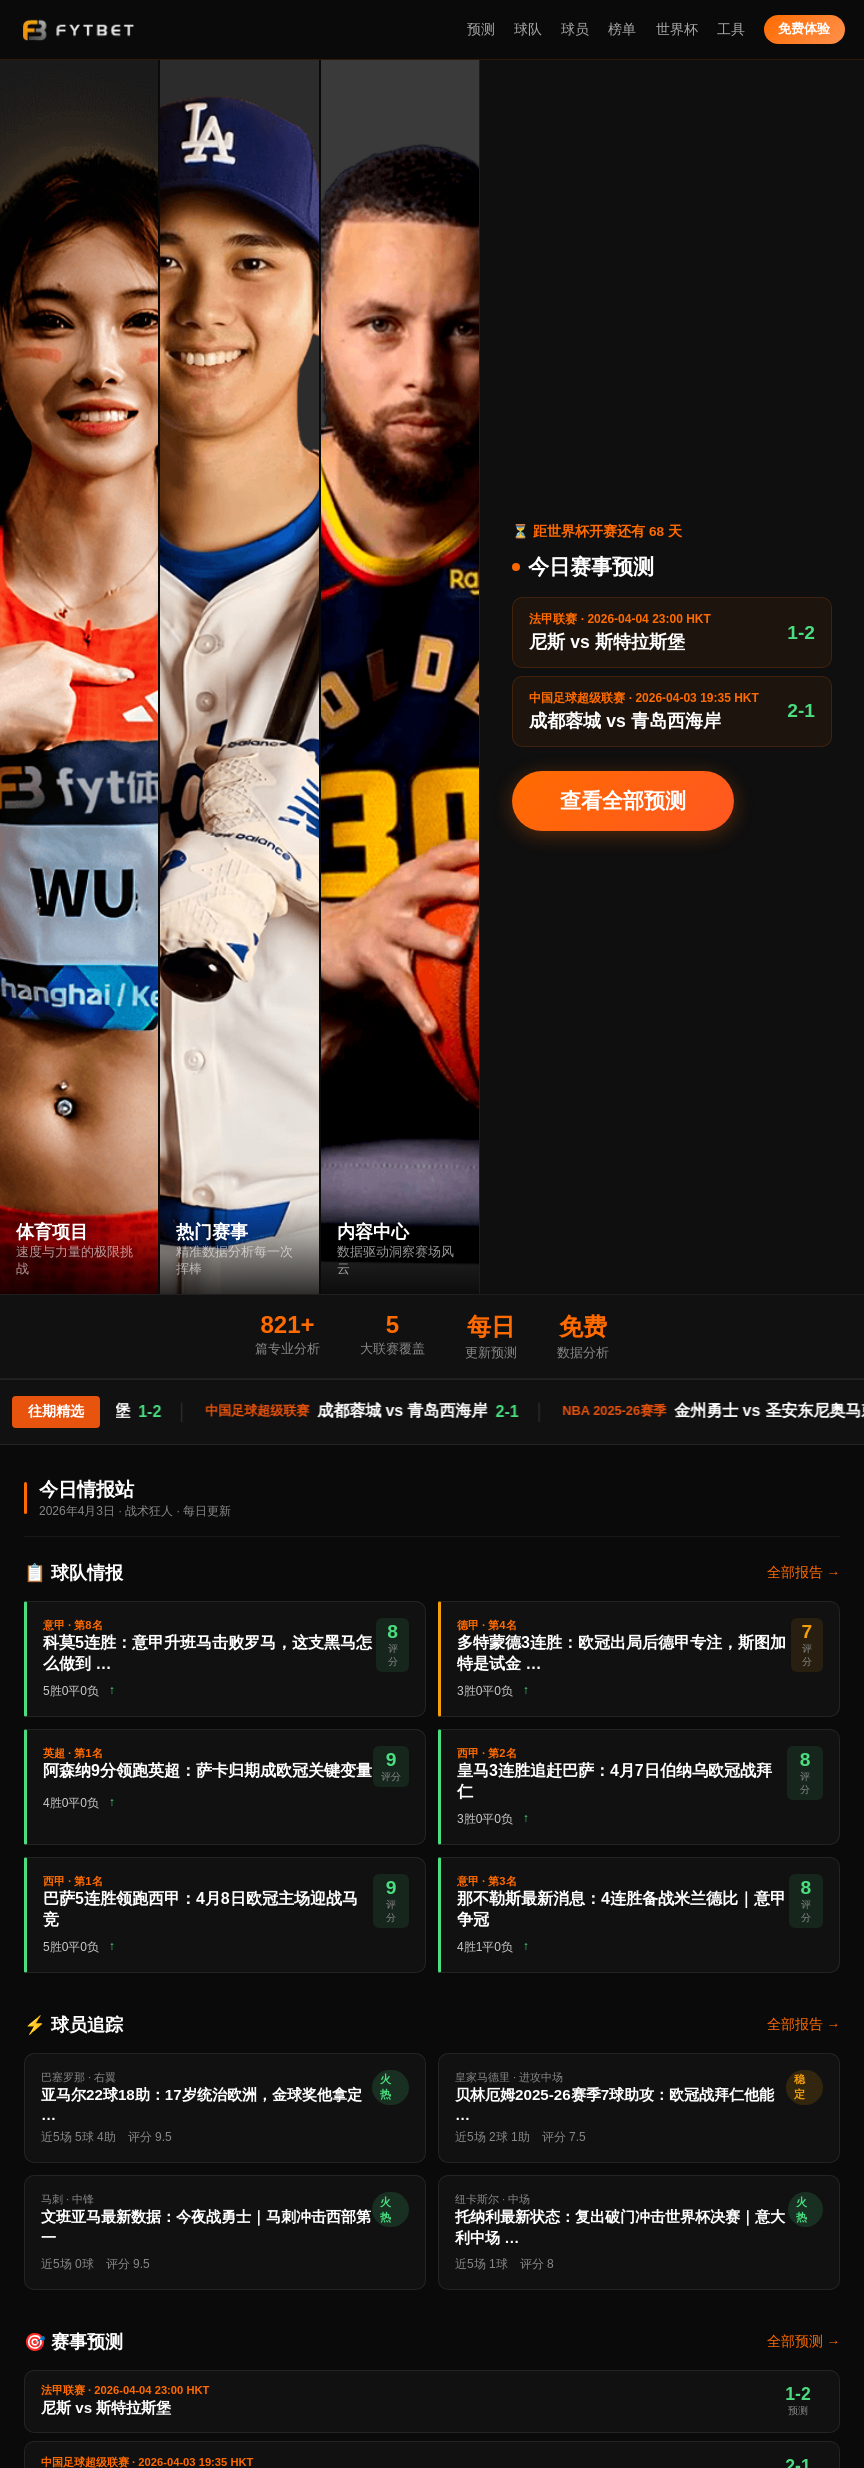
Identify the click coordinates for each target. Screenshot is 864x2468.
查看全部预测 (623, 800)
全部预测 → (803, 2341)
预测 (481, 29)
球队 (528, 29)
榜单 (622, 29)
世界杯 (677, 29)
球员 (575, 29)
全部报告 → (803, 1572)
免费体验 (804, 28)
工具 (731, 29)
